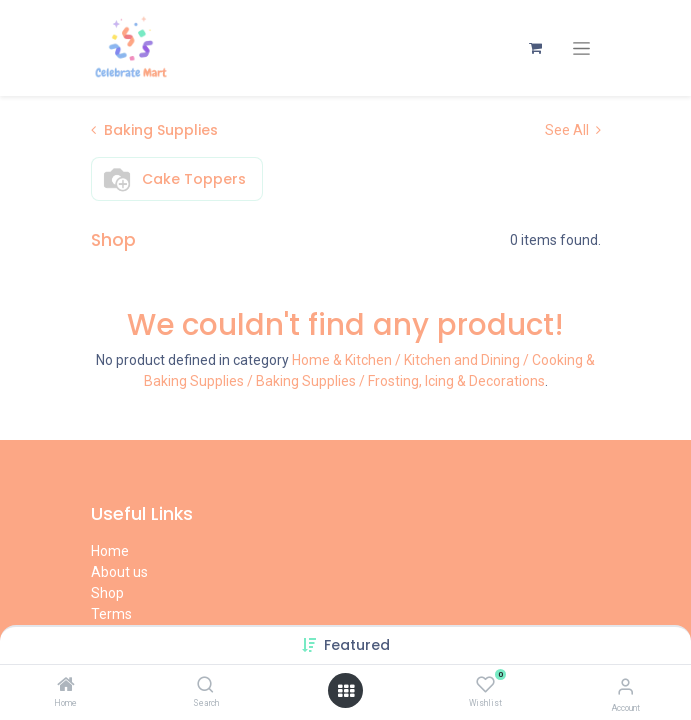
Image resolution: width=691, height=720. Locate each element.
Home (110, 551)
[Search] (205, 686)
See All (573, 130)
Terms (111, 614)
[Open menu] (346, 691)
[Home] (66, 686)
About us (119, 572)
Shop (107, 593)
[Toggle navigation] (581, 48)
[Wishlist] (485, 685)
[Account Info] (625, 686)
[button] (357, 645)
